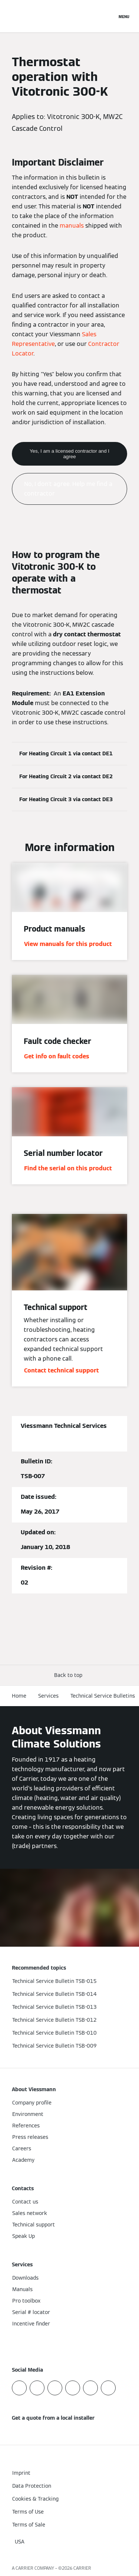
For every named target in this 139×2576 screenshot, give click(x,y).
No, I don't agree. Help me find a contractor (68, 488)
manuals (72, 225)
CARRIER (82, 2568)
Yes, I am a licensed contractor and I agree (69, 453)
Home (19, 1695)
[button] (69, 1675)
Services (48, 1695)
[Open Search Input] (107, 16)
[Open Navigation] (124, 16)
